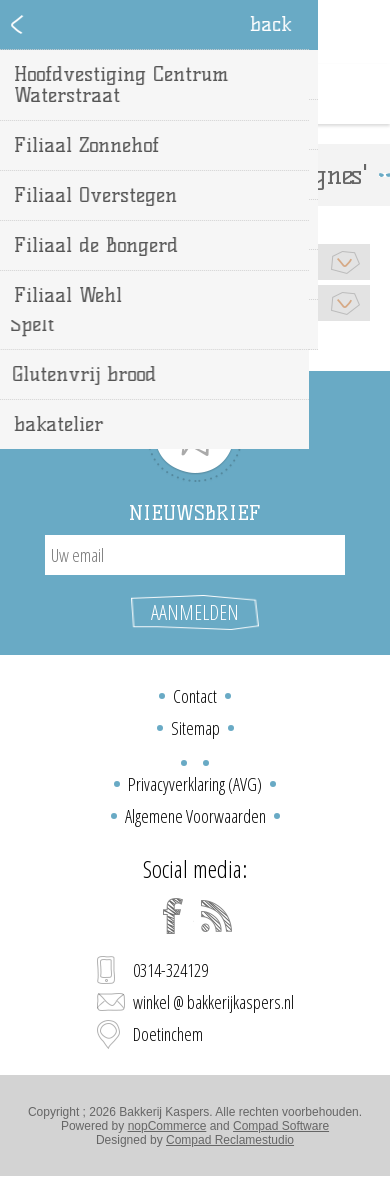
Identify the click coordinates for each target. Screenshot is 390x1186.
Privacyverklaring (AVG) (195, 784)
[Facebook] (173, 916)
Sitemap (195, 728)
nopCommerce (167, 1126)
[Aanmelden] (195, 555)
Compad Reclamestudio (230, 1140)
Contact (195, 696)
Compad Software (281, 1126)
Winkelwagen (220, 94)
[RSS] (217, 916)
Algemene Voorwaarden (195, 816)
